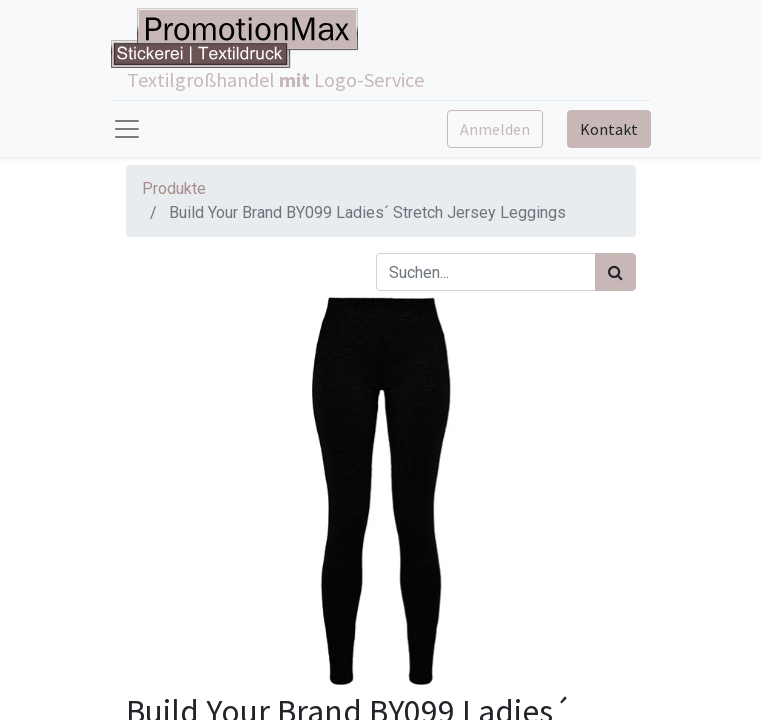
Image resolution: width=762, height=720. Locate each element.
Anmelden (495, 129)
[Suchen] (615, 272)
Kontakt (609, 129)
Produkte (174, 188)
